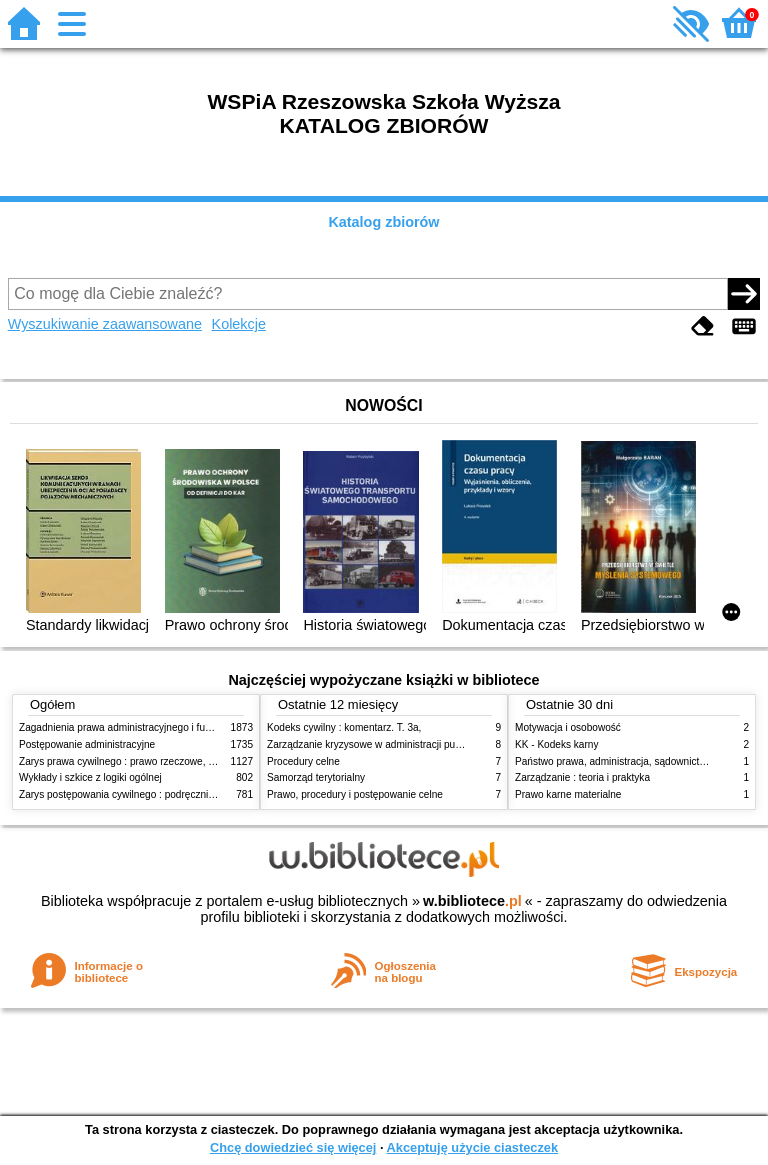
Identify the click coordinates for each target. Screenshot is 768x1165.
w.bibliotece (472, 901)
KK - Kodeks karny (556, 744)
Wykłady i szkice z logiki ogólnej (90, 777)
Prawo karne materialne (568, 794)
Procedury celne (303, 761)
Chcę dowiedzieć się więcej (293, 1147)
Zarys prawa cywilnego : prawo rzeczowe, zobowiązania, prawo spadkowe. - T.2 (197, 761)
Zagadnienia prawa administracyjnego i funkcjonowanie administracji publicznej (196, 727)
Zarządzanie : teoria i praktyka (582, 777)
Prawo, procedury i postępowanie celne (355, 794)
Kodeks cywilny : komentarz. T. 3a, (344, 727)
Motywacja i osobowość (568, 727)
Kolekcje (239, 324)
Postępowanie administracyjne (87, 744)
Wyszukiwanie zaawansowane (105, 324)
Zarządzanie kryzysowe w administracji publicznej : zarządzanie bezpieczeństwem (450, 744)
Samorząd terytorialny (316, 777)
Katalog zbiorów (383, 222)
